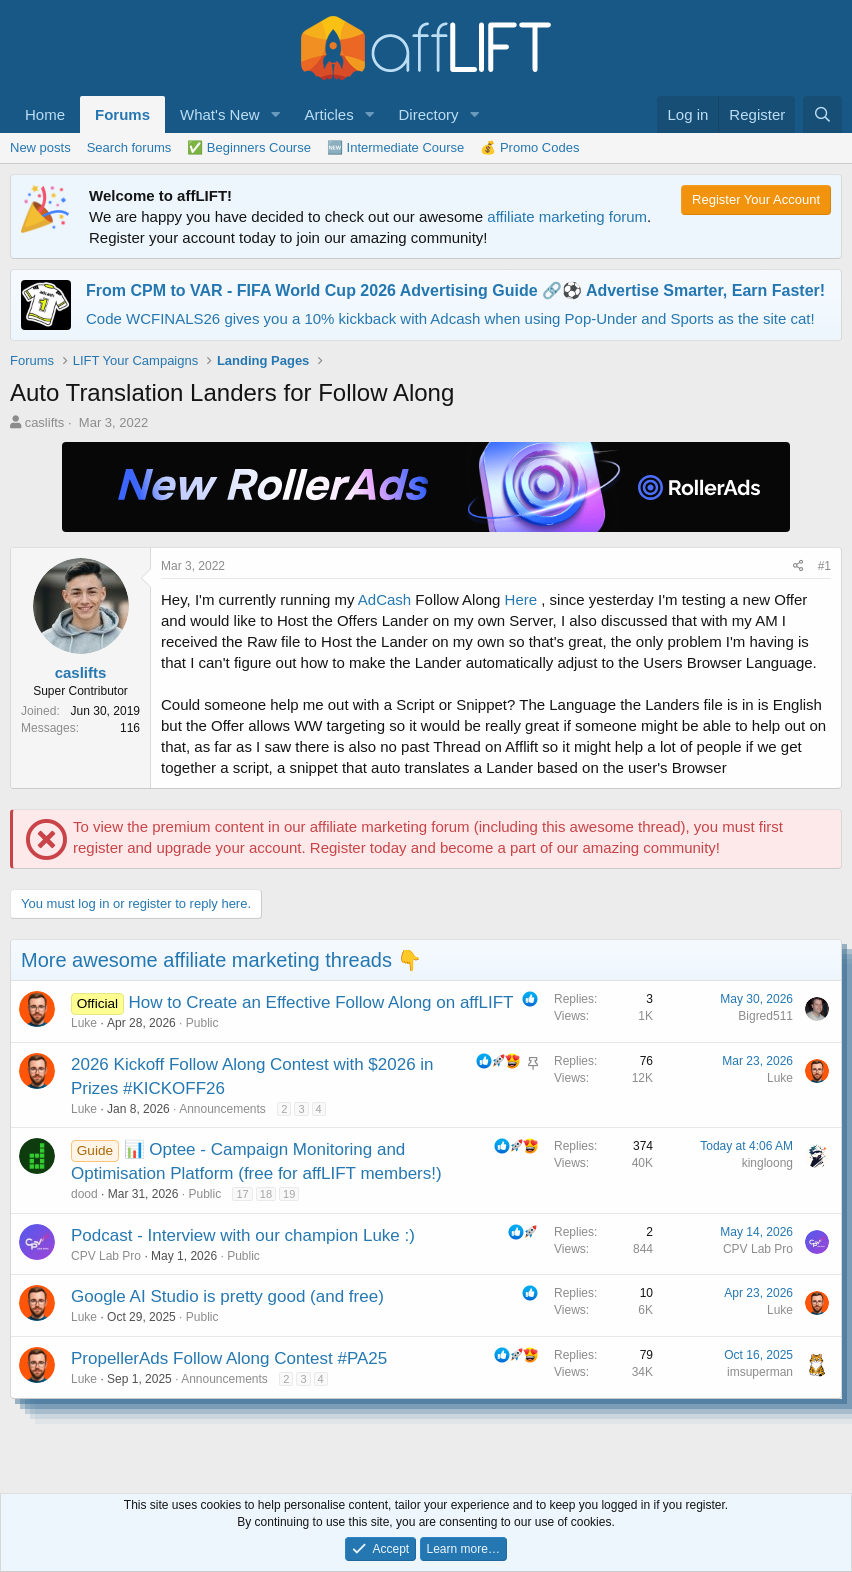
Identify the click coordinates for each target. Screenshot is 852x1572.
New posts (40, 147)
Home (45, 114)
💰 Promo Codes (529, 147)
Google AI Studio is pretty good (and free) (227, 1296)
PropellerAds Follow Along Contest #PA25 (229, 1358)
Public (202, 1023)
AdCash (384, 599)
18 (266, 1194)
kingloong (767, 1163)
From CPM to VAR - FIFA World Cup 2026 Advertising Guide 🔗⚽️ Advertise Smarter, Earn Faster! (455, 290)
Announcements (222, 1109)
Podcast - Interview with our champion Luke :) (243, 1235)
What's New (220, 114)
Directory (429, 114)
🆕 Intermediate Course (395, 147)
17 (242, 1194)
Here (521, 599)
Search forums (129, 147)
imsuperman (760, 1372)
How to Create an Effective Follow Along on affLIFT (321, 1002)
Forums (122, 114)
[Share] (798, 566)
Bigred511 (765, 1016)
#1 (824, 566)
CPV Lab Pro (106, 1256)
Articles (328, 114)
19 (289, 1194)
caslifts (45, 422)
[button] (275, 114)
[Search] (822, 114)
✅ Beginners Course (249, 147)
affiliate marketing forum (567, 216)
